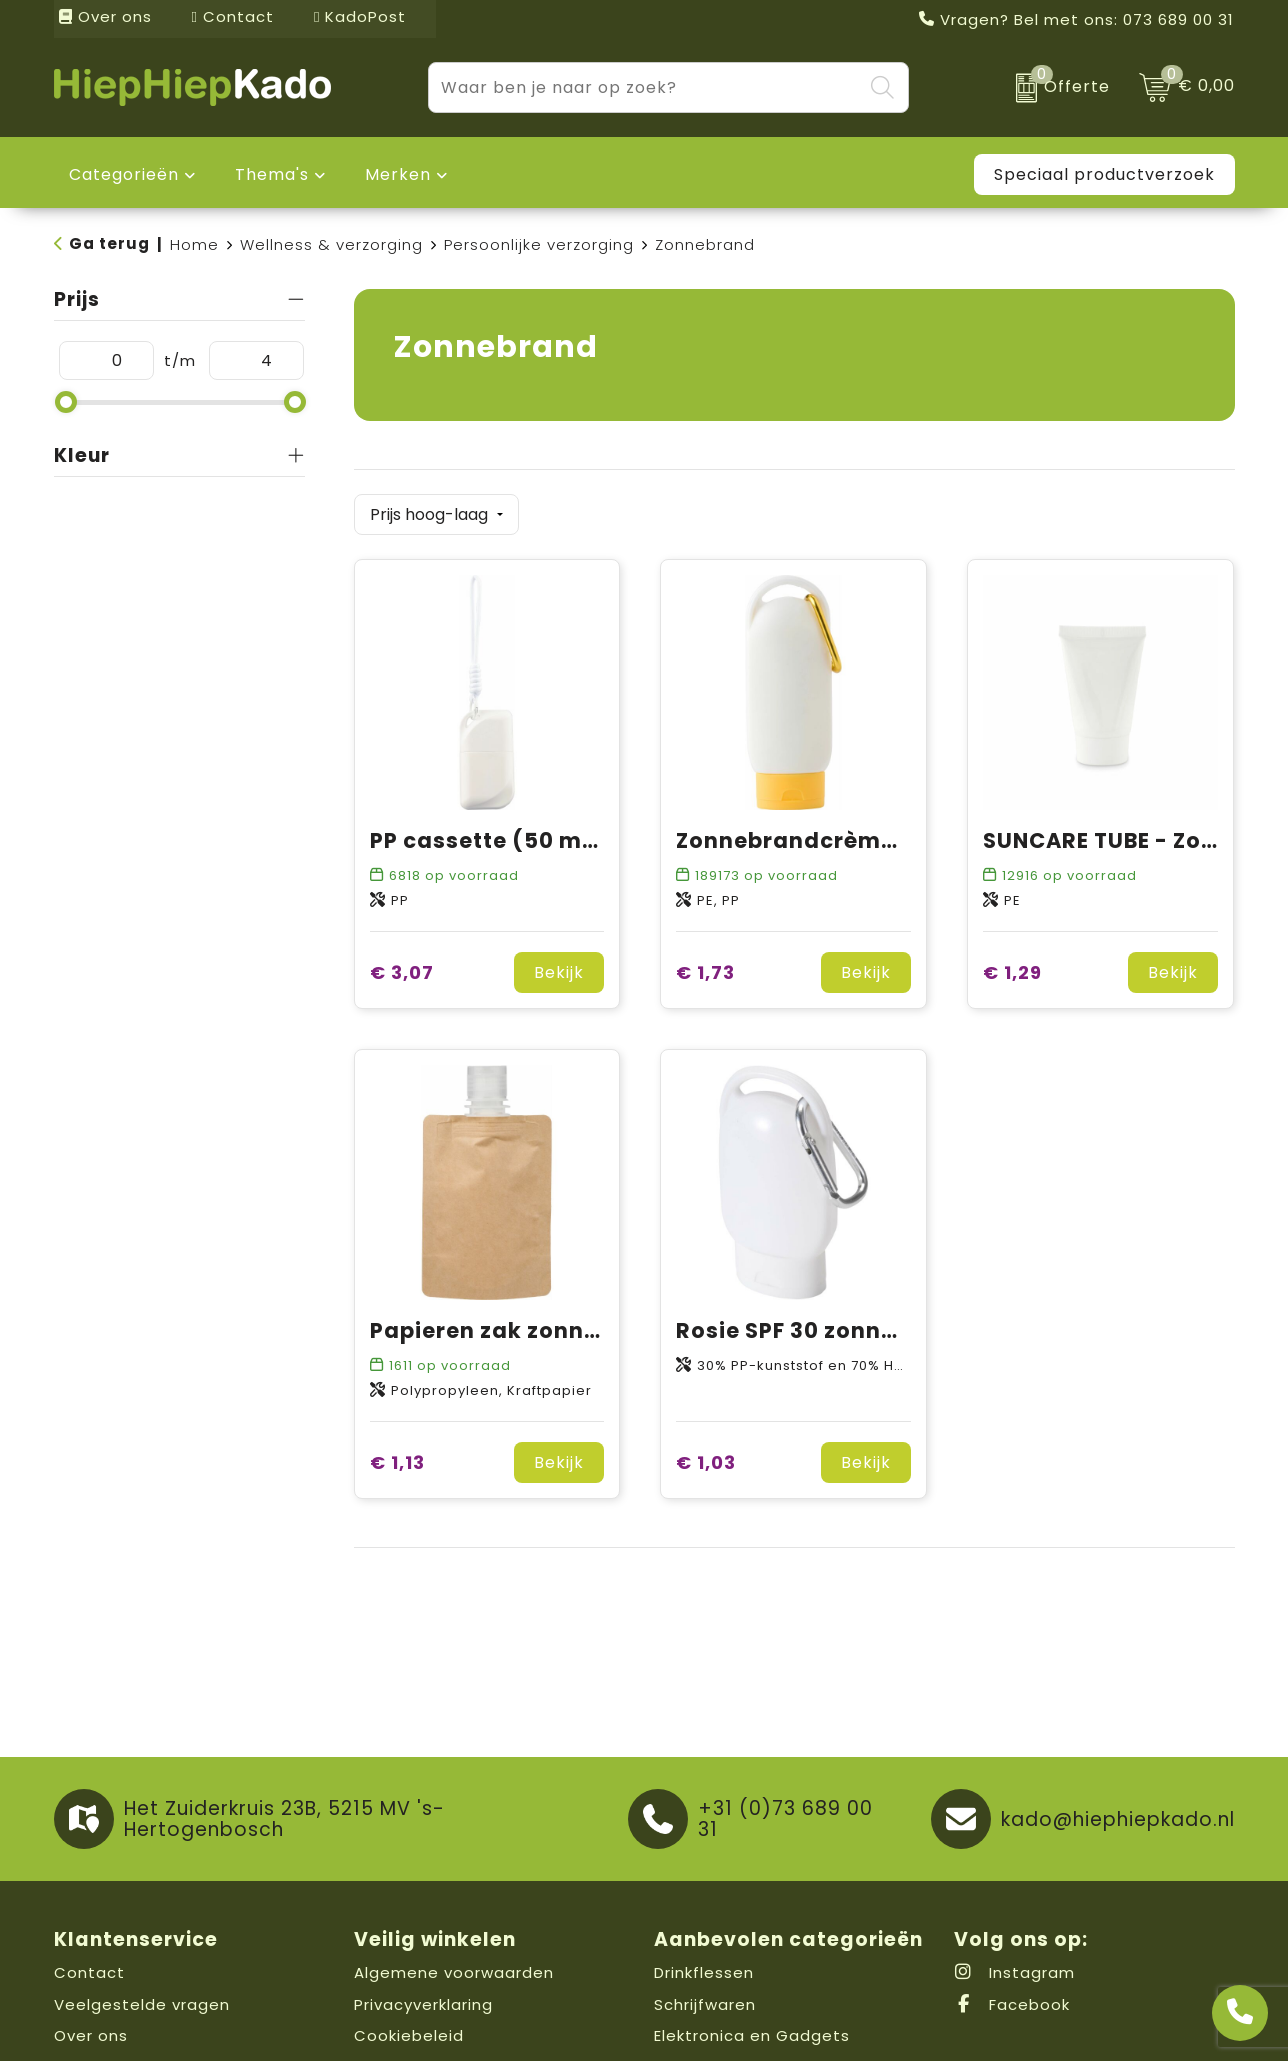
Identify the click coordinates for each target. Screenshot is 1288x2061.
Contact (233, 16)
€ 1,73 (705, 972)
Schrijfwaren (705, 2004)
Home (194, 244)
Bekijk (559, 972)
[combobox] (645, 87)
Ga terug (109, 243)
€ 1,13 (397, 1462)
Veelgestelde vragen (142, 2004)
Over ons (105, 16)
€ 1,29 (1012, 972)
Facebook (1012, 2004)
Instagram (1014, 1972)
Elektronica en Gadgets (752, 2035)
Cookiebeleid (409, 2035)
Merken (398, 174)
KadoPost (360, 16)
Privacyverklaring (423, 2004)
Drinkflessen (704, 1972)
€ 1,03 (706, 1462)
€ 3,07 (402, 972)
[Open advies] (1240, 2013)
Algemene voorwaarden (454, 1972)
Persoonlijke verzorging (539, 244)
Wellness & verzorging (331, 244)
